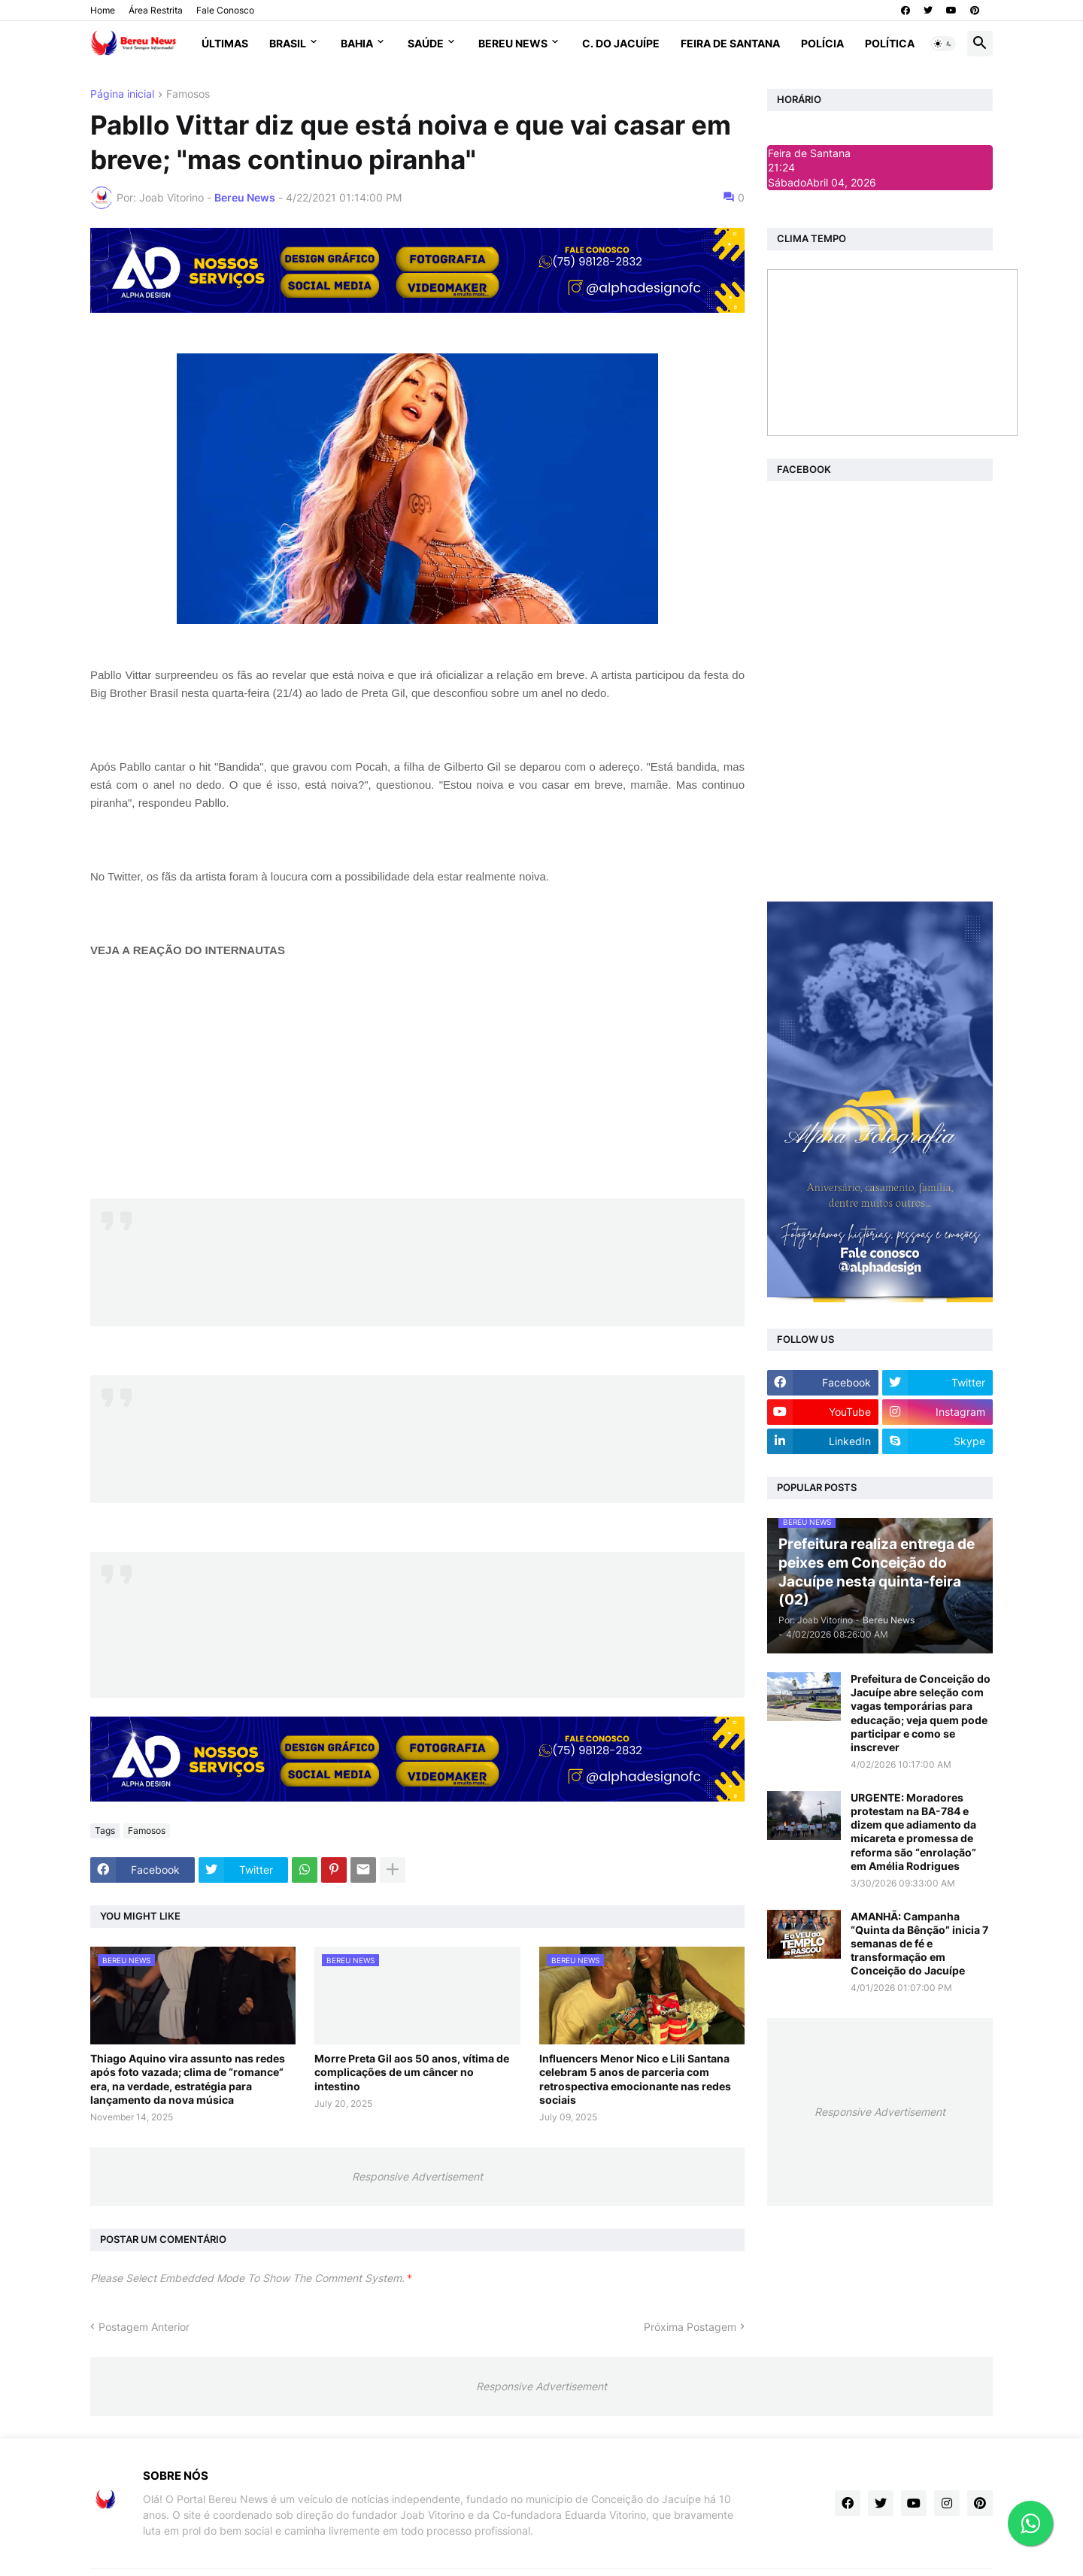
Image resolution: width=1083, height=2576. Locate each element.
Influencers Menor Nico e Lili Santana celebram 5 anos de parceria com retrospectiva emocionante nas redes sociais (635, 2079)
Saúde (426, 43)
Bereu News (513, 43)
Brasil (287, 43)
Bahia (357, 43)
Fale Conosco (225, 10)
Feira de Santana (730, 43)
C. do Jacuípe (621, 43)
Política (890, 43)
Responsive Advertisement (417, 2176)
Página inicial (122, 94)
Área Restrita (156, 10)
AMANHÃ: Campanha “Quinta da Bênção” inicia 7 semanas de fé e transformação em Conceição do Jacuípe (919, 1943)
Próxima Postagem (690, 2326)
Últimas (225, 43)
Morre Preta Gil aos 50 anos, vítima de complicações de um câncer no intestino (411, 2072)
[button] (943, 43)
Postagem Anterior (144, 2326)
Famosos (188, 94)
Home (102, 10)
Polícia (822, 43)
